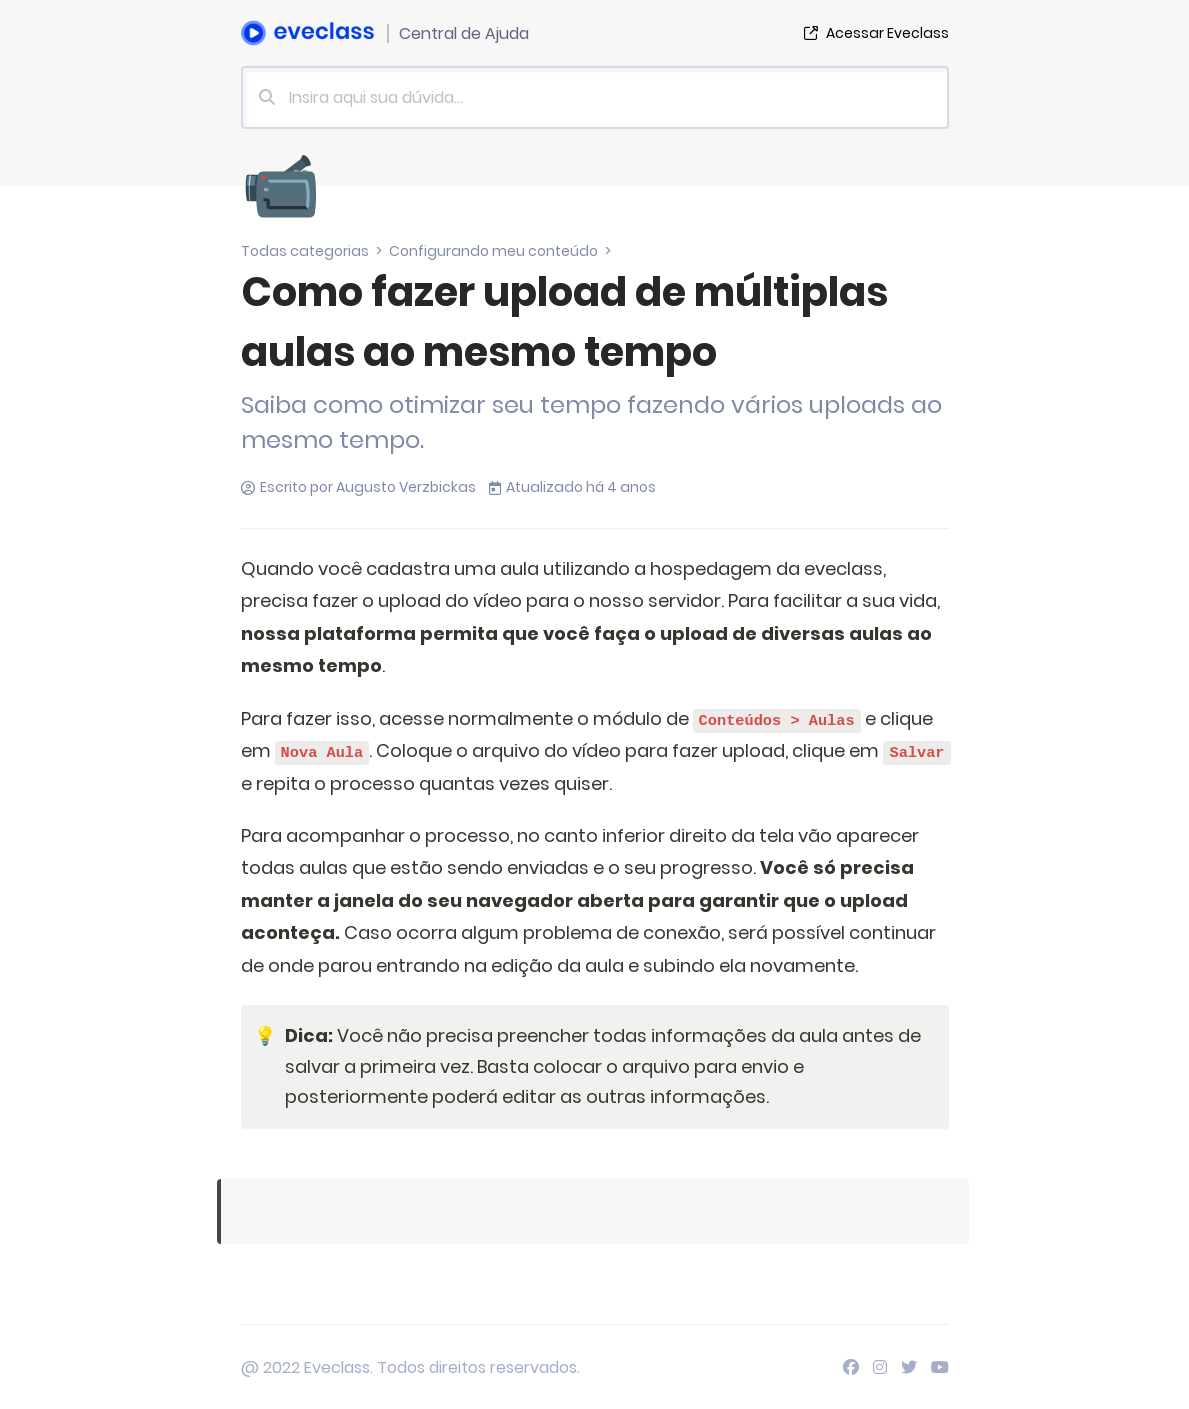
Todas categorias (305, 251)
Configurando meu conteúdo (493, 251)
